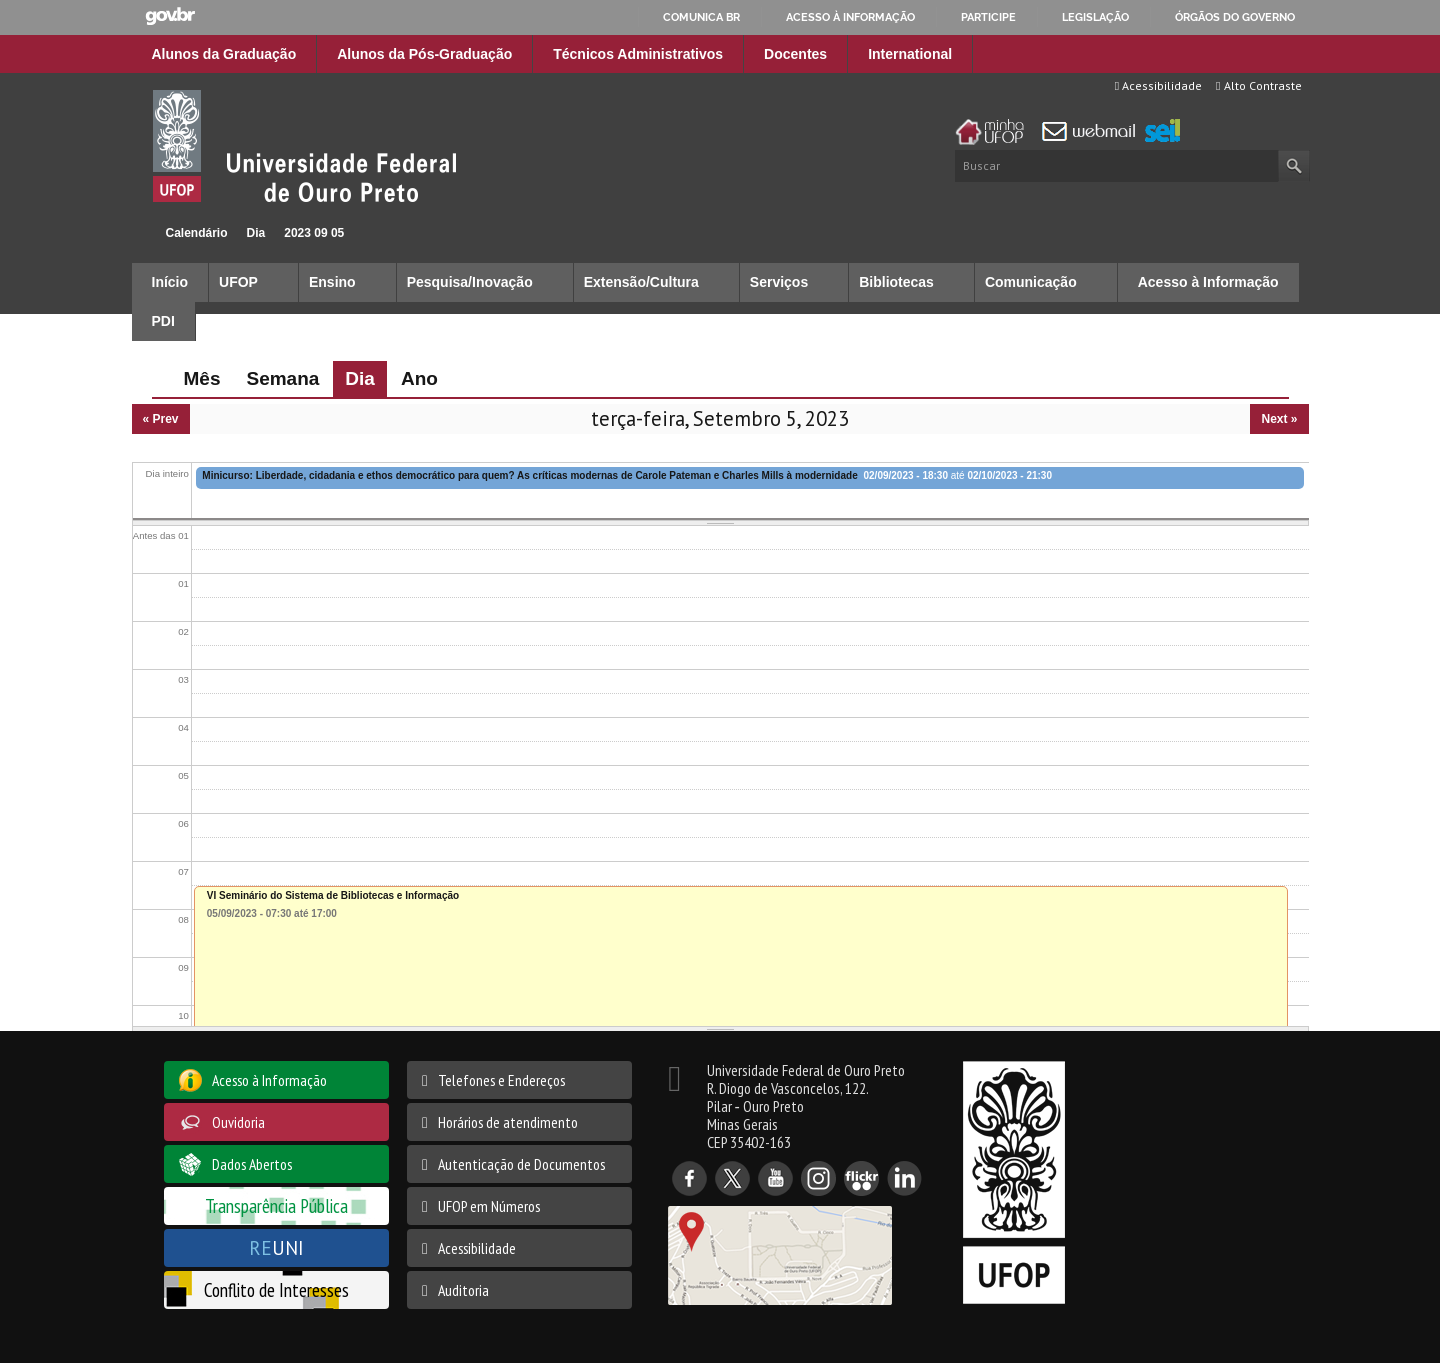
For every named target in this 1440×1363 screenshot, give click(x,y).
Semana (282, 378)
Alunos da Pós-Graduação (424, 54)
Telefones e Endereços (501, 1080)
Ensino (332, 282)
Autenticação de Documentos (521, 1164)
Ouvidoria (238, 1122)
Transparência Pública (276, 1205)
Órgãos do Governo (1235, 17)
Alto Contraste (1258, 85)
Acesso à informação (850, 17)
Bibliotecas (896, 282)
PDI (163, 321)
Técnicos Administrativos (638, 54)
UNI (276, 1247)
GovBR (170, 16)
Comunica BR (701, 17)
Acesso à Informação (1208, 282)
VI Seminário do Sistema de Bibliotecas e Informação (333, 895)
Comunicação (1031, 282)
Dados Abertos (252, 1164)
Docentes (795, 54)
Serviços (779, 282)
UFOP (238, 282)
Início (140, 232)
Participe (988, 17)
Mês (202, 378)
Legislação (1095, 17)
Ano (419, 378)
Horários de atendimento (508, 1122)
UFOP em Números (489, 1206)
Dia (256, 233)
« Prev (161, 419)
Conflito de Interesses (276, 1289)
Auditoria (463, 1290)
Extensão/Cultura (641, 282)
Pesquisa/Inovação (470, 282)
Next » (1279, 419)
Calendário (197, 233)
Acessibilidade (1158, 85)
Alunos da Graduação (224, 54)
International (910, 54)
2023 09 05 (314, 233)
